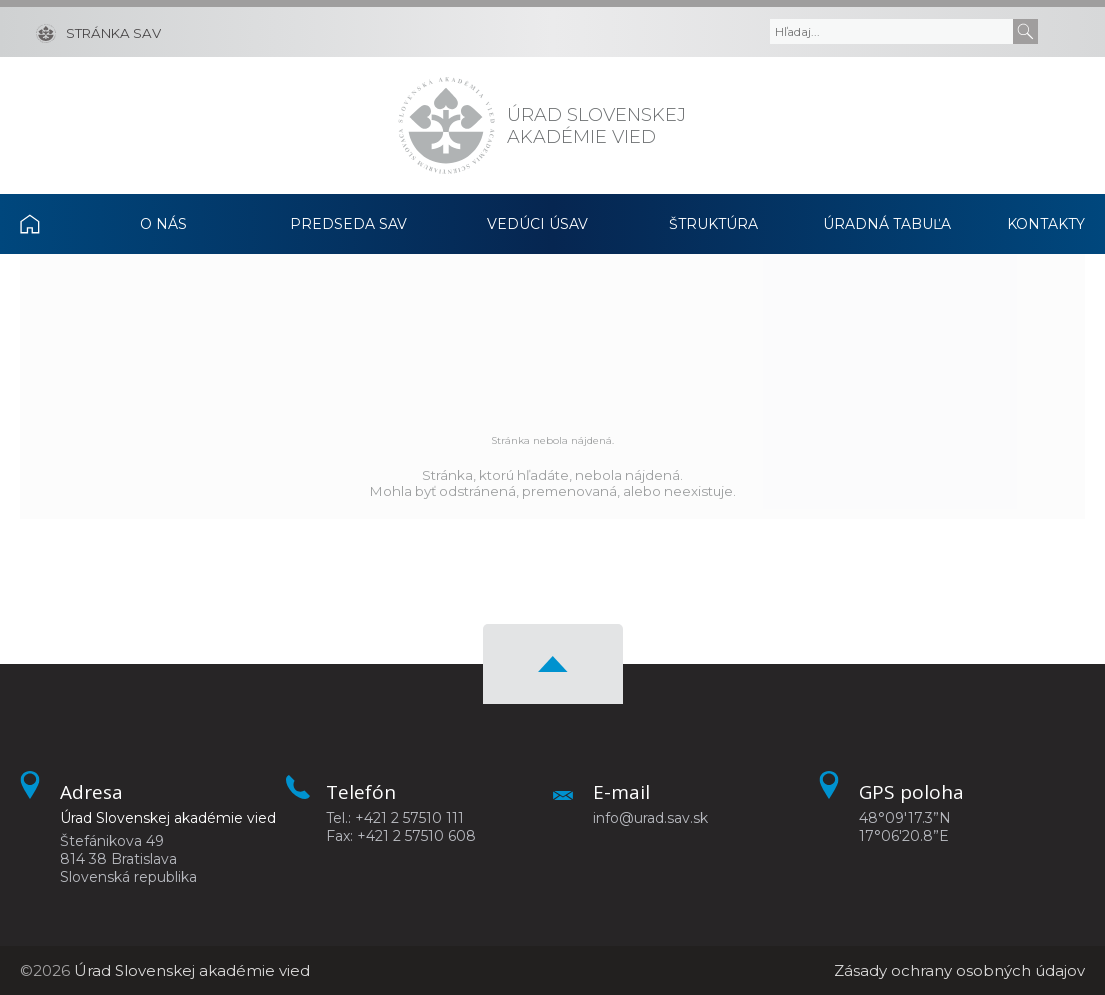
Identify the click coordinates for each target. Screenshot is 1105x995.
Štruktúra (713, 224)
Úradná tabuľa (887, 224)
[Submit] (1025, 31)
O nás (163, 224)
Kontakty (1046, 224)
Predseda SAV (348, 224)
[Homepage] (446, 125)
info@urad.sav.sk (650, 818)
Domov (48, 224)
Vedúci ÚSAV (537, 224)
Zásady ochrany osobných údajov (959, 970)
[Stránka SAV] (98, 32)
